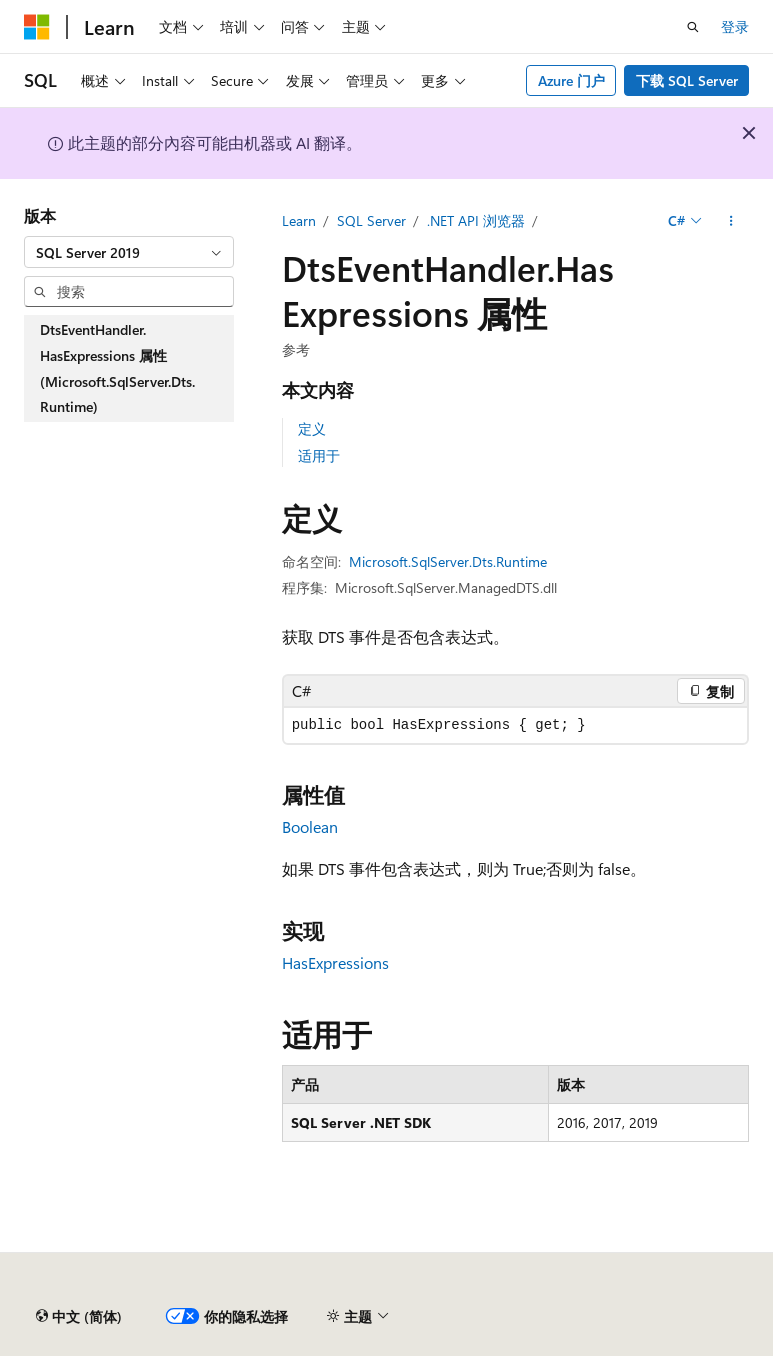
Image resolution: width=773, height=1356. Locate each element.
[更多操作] (731, 221)
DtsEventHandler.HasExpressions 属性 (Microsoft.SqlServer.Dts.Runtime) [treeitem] (117, 368)
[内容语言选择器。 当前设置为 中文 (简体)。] (79, 1317)
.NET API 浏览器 (476, 220)
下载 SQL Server (687, 80)
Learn (299, 220)
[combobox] (129, 252)
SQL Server (371, 220)
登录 (735, 26)
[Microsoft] (37, 27)
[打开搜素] (693, 27)
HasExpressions (335, 962)
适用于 (319, 455)
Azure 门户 (571, 80)
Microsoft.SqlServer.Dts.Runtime (448, 561)
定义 (312, 428)
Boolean (310, 826)
